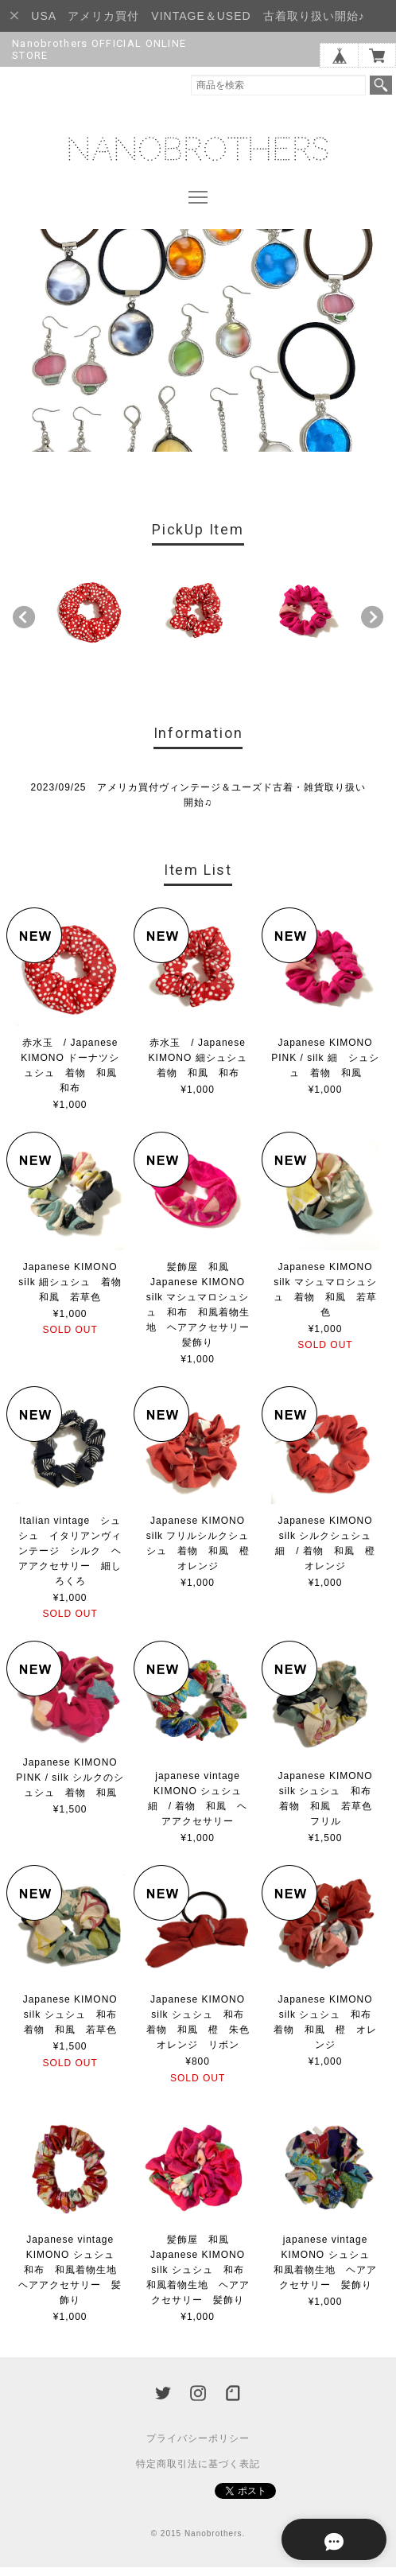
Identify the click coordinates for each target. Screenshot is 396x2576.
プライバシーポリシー (198, 2447)
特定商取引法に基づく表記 (198, 2472)
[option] (90, 622)
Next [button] (372, 626)
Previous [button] (24, 626)
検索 (381, 85)
